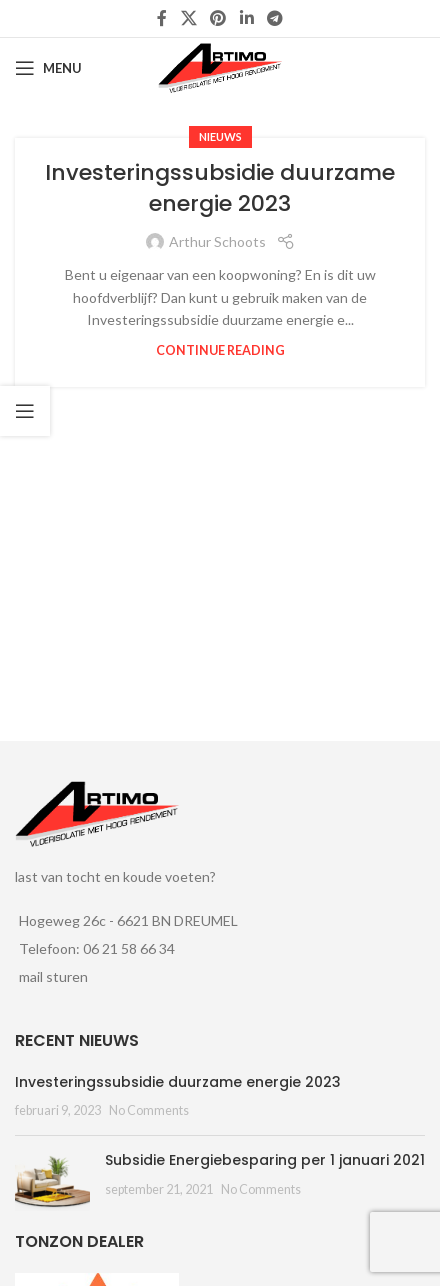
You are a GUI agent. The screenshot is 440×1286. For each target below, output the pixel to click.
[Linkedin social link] (246, 18)
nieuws (220, 136)
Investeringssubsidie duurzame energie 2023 (220, 188)
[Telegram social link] (274, 18)
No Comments (149, 1110)
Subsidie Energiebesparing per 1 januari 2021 (265, 1160)
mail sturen (53, 976)
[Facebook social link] (162, 18)
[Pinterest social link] (218, 18)
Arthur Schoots (217, 241)
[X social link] (188, 18)
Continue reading (220, 350)
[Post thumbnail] (52, 1181)
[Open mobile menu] (48, 68)
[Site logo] (220, 66)
